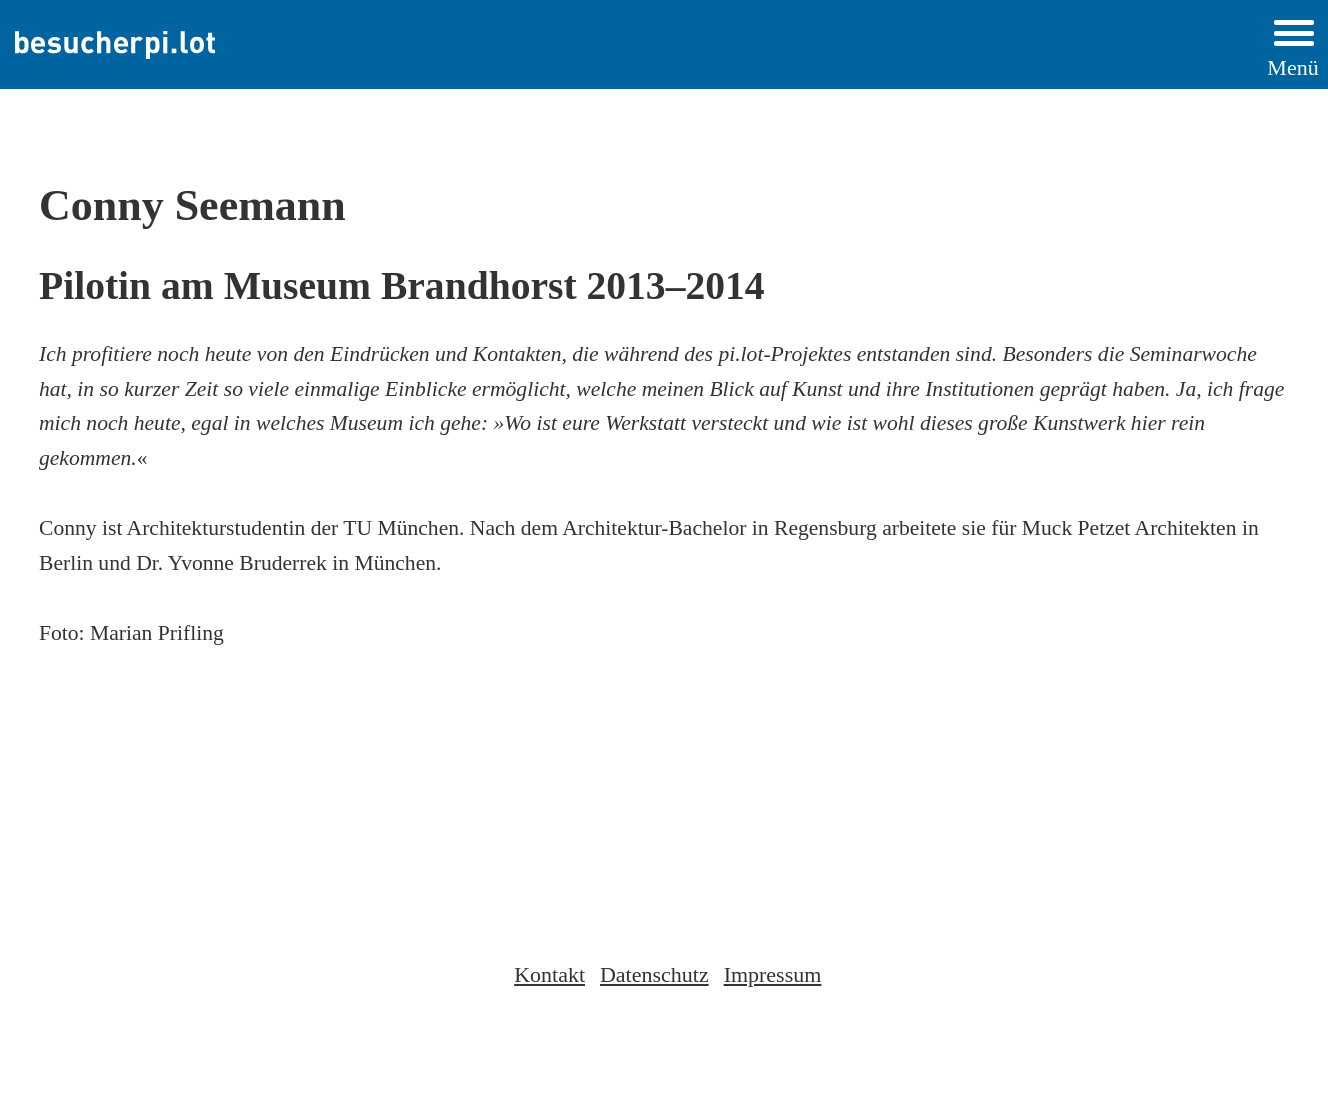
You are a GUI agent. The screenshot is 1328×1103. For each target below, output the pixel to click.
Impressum (773, 974)
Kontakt (549, 974)
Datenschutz (654, 974)
